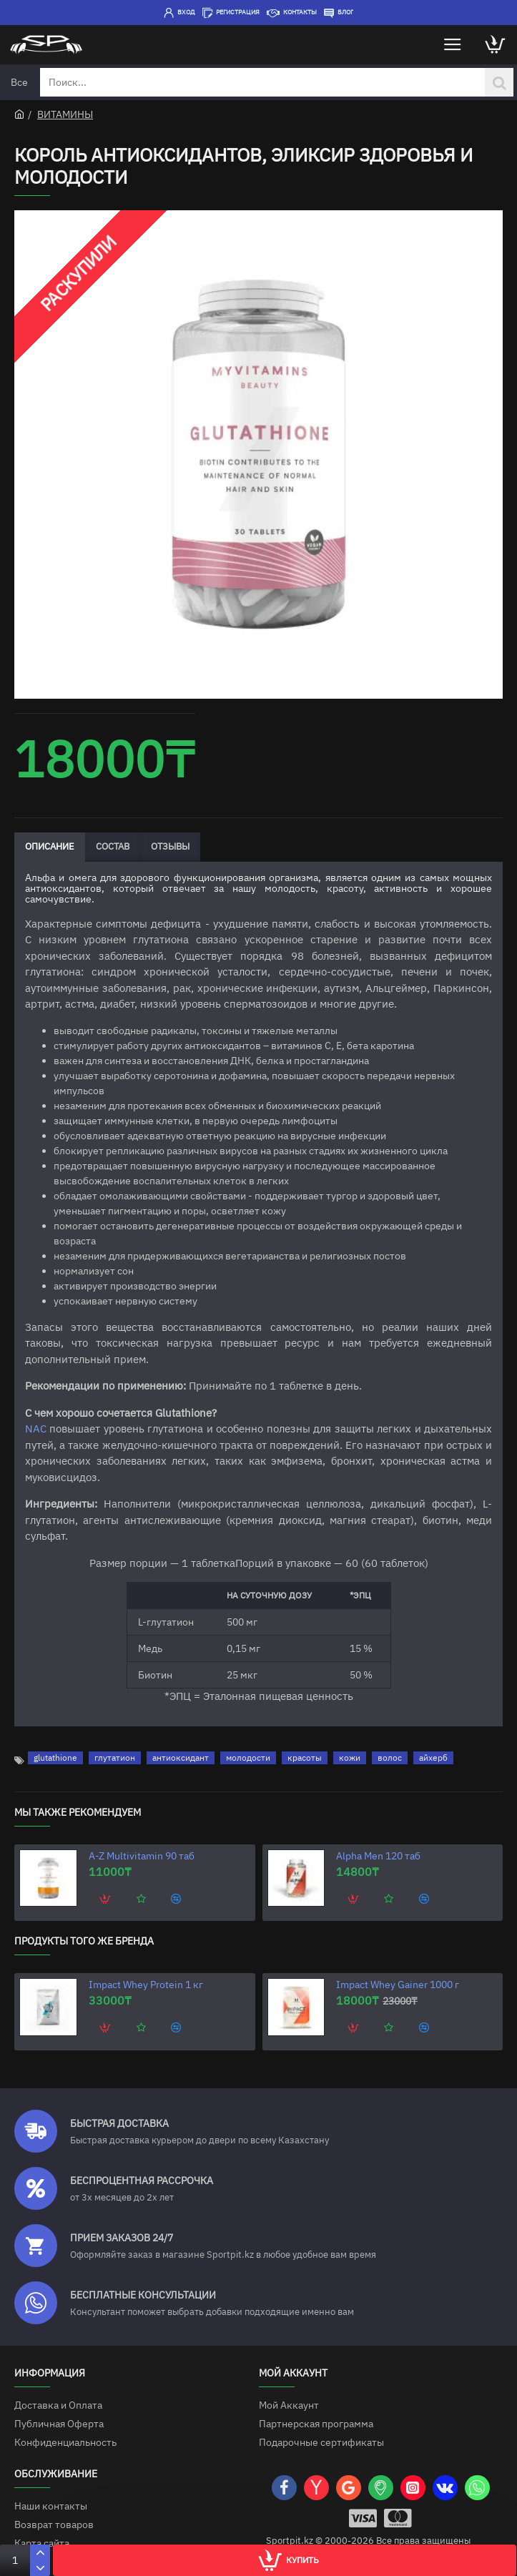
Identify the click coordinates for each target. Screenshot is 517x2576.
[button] (106, 1898)
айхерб (433, 1757)
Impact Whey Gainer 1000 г (397, 1984)
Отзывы (170, 846)
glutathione (55, 1757)
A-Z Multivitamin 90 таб (142, 1855)
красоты (304, 1757)
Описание (49, 846)
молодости (248, 1757)
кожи (349, 1757)
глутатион (114, 1757)
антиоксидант (180, 1757)
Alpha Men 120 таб (378, 1855)
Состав (112, 846)
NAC (35, 1428)
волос (390, 1757)
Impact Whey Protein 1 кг (146, 1984)
